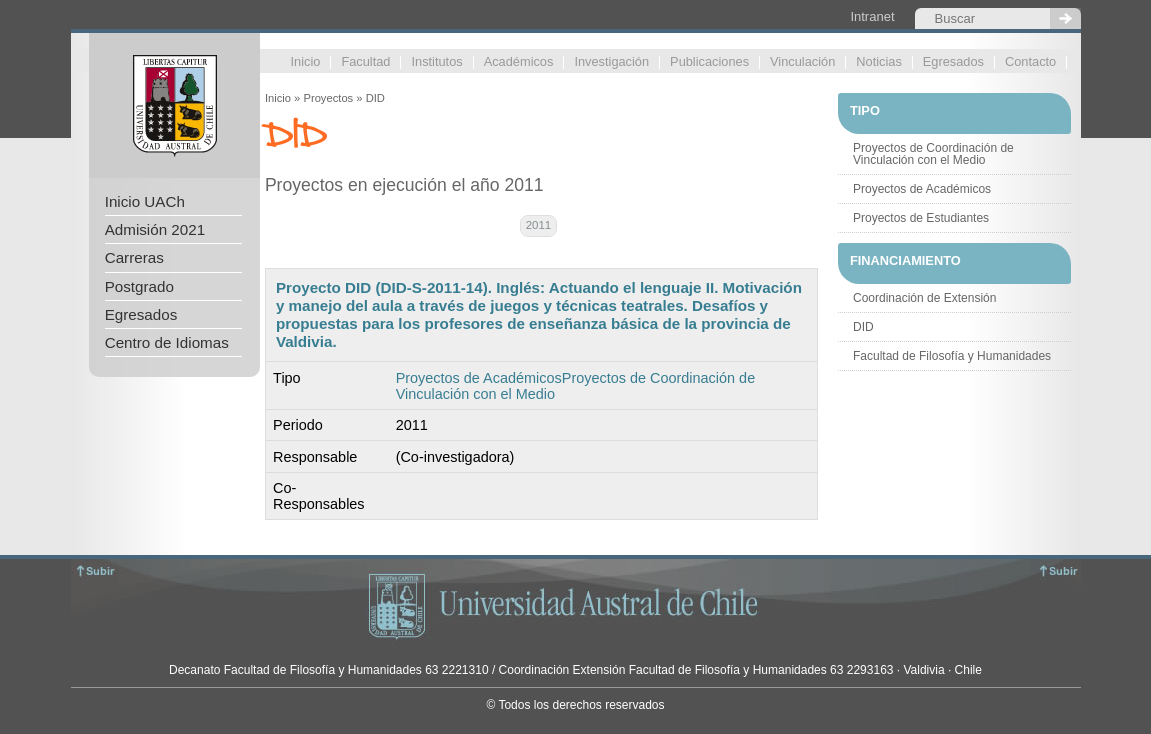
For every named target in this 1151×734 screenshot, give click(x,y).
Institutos (436, 62)
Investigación (611, 62)
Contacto (1030, 62)
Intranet (872, 16)
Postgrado (139, 286)
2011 (539, 225)
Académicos (519, 62)
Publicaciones (709, 62)
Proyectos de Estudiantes (921, 218)
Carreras (134, 257)
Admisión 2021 (155, 229)
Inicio (306, 62)
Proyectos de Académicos (479, 378)
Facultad (365, 62)
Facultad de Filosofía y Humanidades (952, 356)
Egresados (953, 62)
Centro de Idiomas (167, 342)
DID (863, 327)
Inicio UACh (145, 201)
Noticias (879, 62)
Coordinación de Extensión (924, 298)
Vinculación (802, 62)
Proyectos (328, 98)
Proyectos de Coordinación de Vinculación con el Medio (933, 154)
